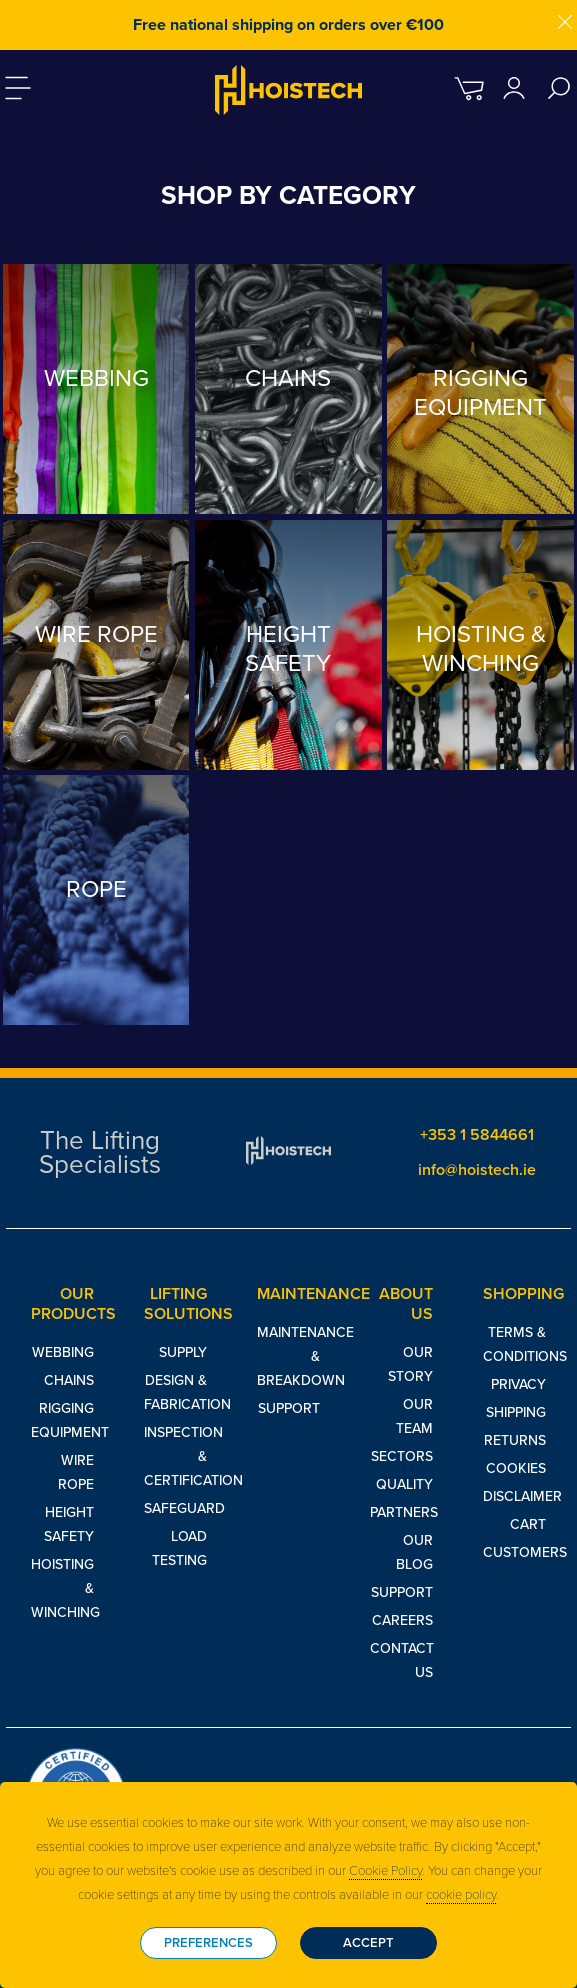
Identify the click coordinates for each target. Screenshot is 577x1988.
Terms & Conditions (514, 1344)
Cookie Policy (385, 1871)
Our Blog (414, 1552)
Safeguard (175, 1508)
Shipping (516, 1412)
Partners (401, 1512)
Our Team (414, 1416)
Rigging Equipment (62, 1420)
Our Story (410, 1364)
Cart (528, 1524)
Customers (514, 1552)
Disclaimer (514, 1496)
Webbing (63, 1352)
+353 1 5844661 (477, 1135)
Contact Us (401, 1660)
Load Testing (179, 1548)
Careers (402, 1620)
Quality (404, 1484)
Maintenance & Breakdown (288, 1356)
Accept (368, 1943)
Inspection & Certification (175, 1456)
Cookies (516, 1468)
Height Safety (69, 1524)
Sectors (402, 1456)
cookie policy (461, 1895)
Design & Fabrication (175, 1392)
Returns (515, 1440)
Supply (183, 1352)
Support (289, 1408)
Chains (69, 1380)
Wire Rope (76, 1472)
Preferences (208, 1943)
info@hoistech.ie (477, 1170)
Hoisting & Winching (62, 1588)
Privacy (518, 1384)
